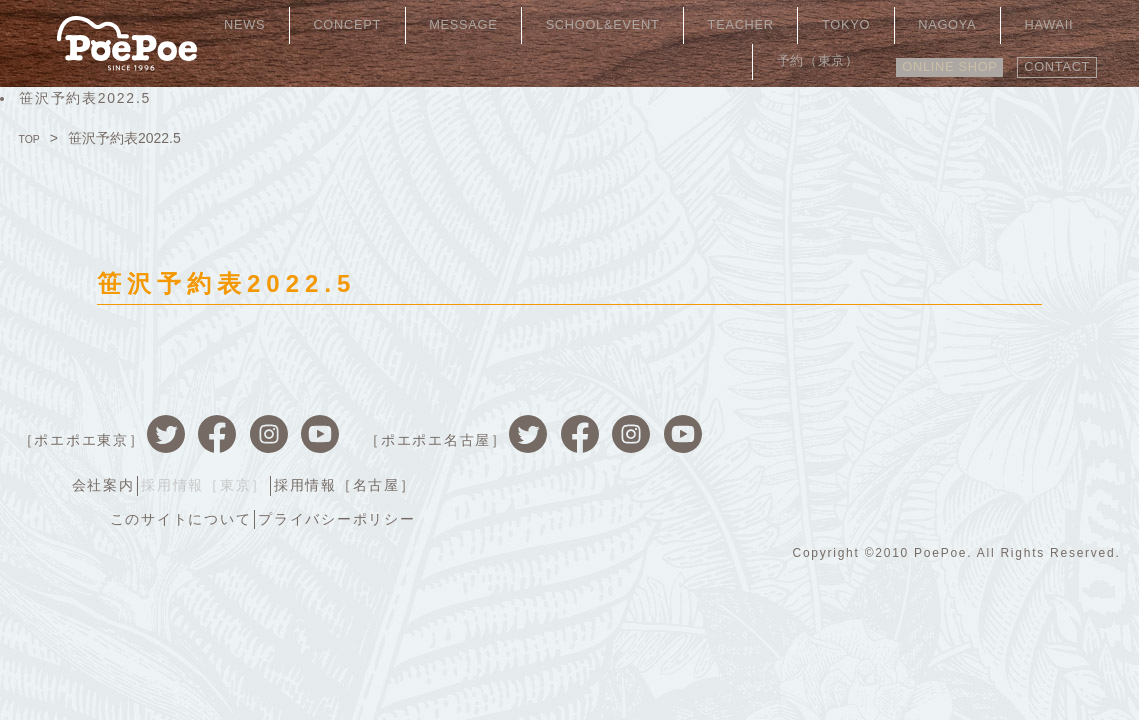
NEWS (287, 25)
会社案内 (784, 422)
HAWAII (950, 25)
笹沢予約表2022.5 (85, 98)
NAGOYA (871, 25)
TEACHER (709, 25)
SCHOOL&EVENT (587, 25)
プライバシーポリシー (1035, 452)
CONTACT (1049, 57)
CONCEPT (367, 25)
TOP (33, 138)
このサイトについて (870, 452)
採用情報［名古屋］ (1043, 422)
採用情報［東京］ (894, 422)
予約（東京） (1042, 25)
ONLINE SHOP (923, 57)
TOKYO (793, 25)
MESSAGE (464, 25)
